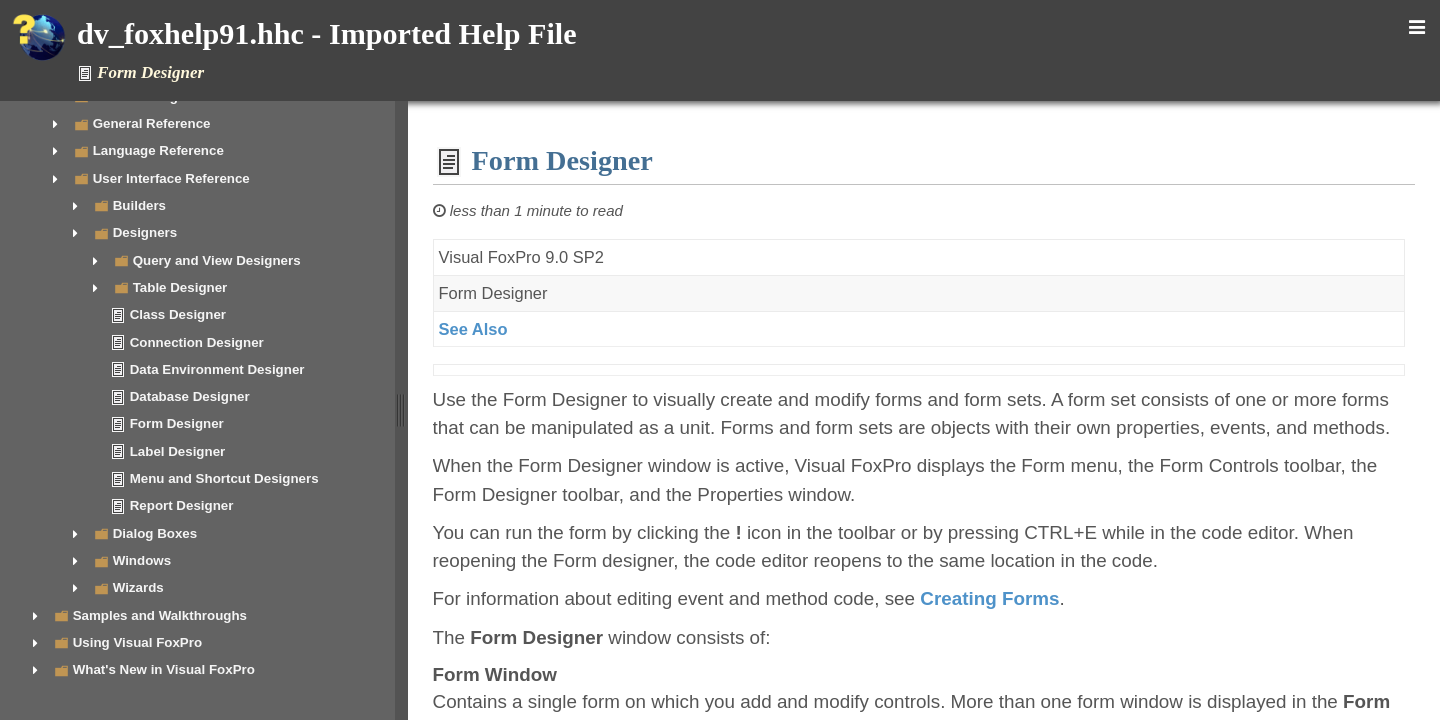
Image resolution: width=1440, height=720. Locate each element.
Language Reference (158, 150)
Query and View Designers (217, 260)
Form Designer (177, 423)
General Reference (152, 123)
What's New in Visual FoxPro (164, 669)
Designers (145, 232)
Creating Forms (995, 598)
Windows (142, 560)
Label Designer (178, 451)
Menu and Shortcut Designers (224, 478)
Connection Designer (197, 342)
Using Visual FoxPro (137, 642)
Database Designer (190, 396)
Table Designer (180, 287)
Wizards (138, 587)
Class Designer (178, 314)
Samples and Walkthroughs (160, 615)
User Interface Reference (171, 178)
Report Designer (182, 505)
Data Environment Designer (217, 369)
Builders (139, 205)
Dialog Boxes (155, 533)
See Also (478, 329)
